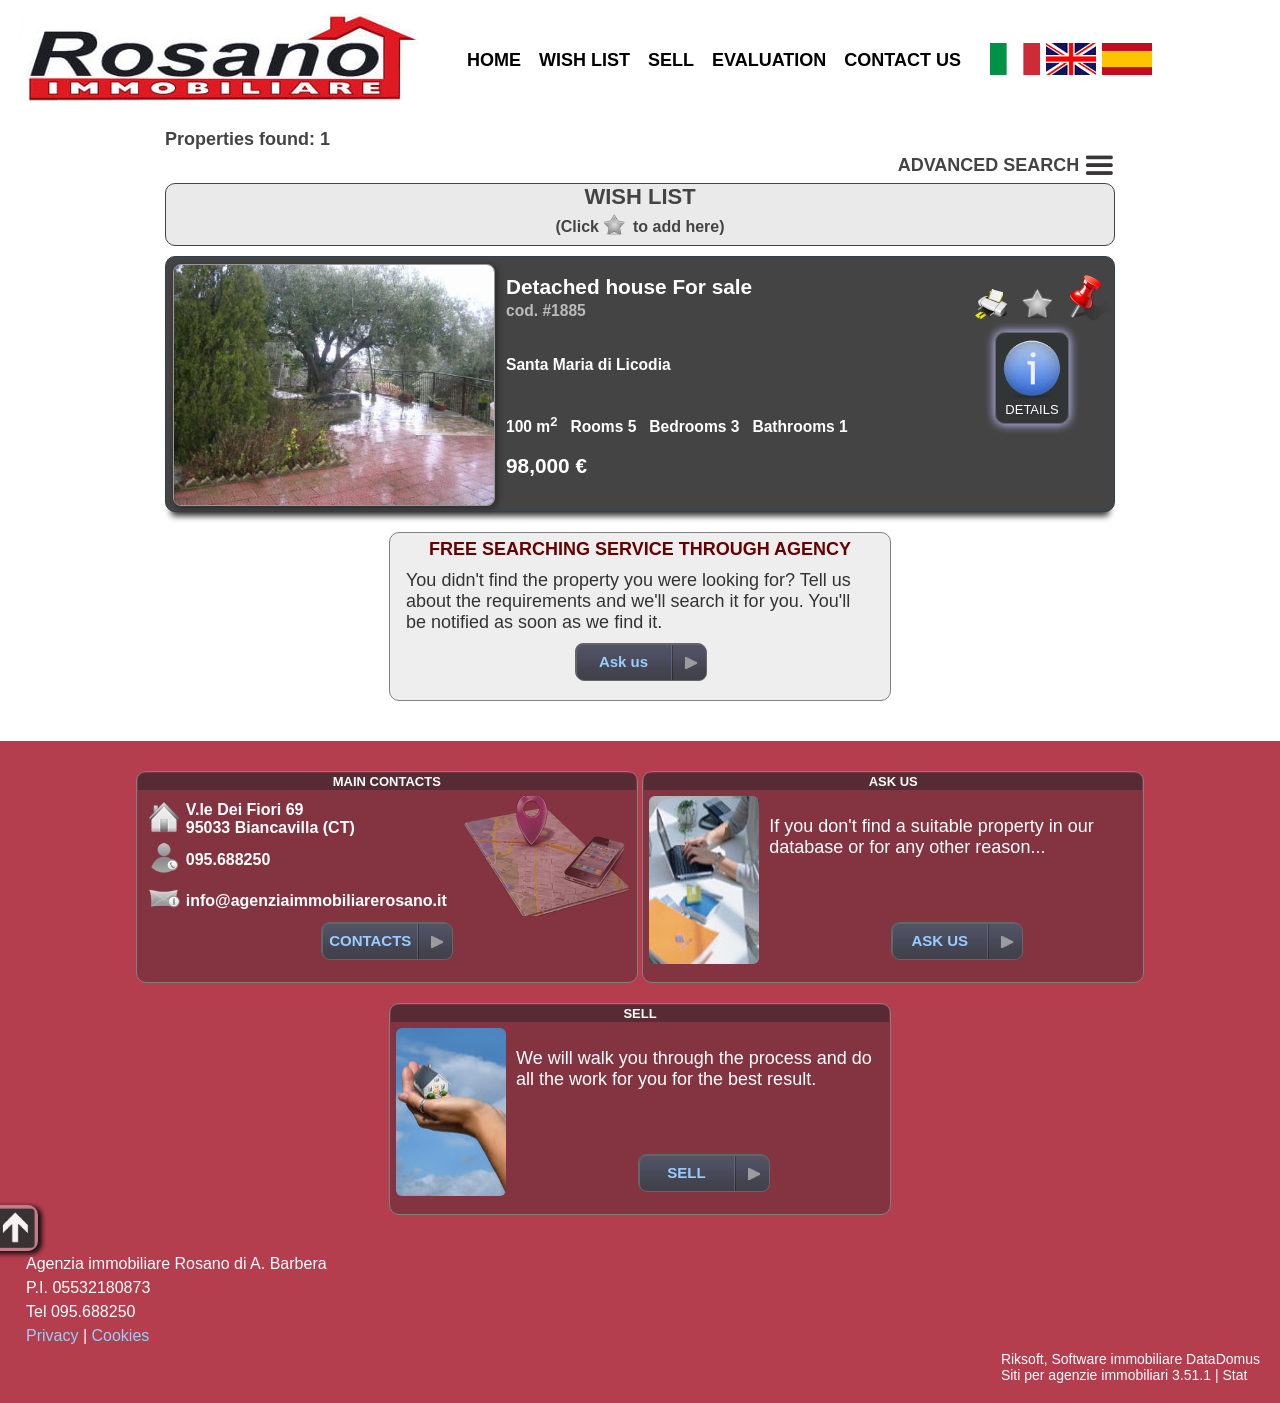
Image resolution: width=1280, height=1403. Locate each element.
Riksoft (1022, 1359)
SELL (671, 60)
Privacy (52, 1335)
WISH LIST (584, 60)
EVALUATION (769, 60)
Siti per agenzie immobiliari (1084, 1375)
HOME (494, 60)
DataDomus (1223, 1359)
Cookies (121, 1335)
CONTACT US (902, 60)
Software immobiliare (1116, 1359)
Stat (1234, 1375)
